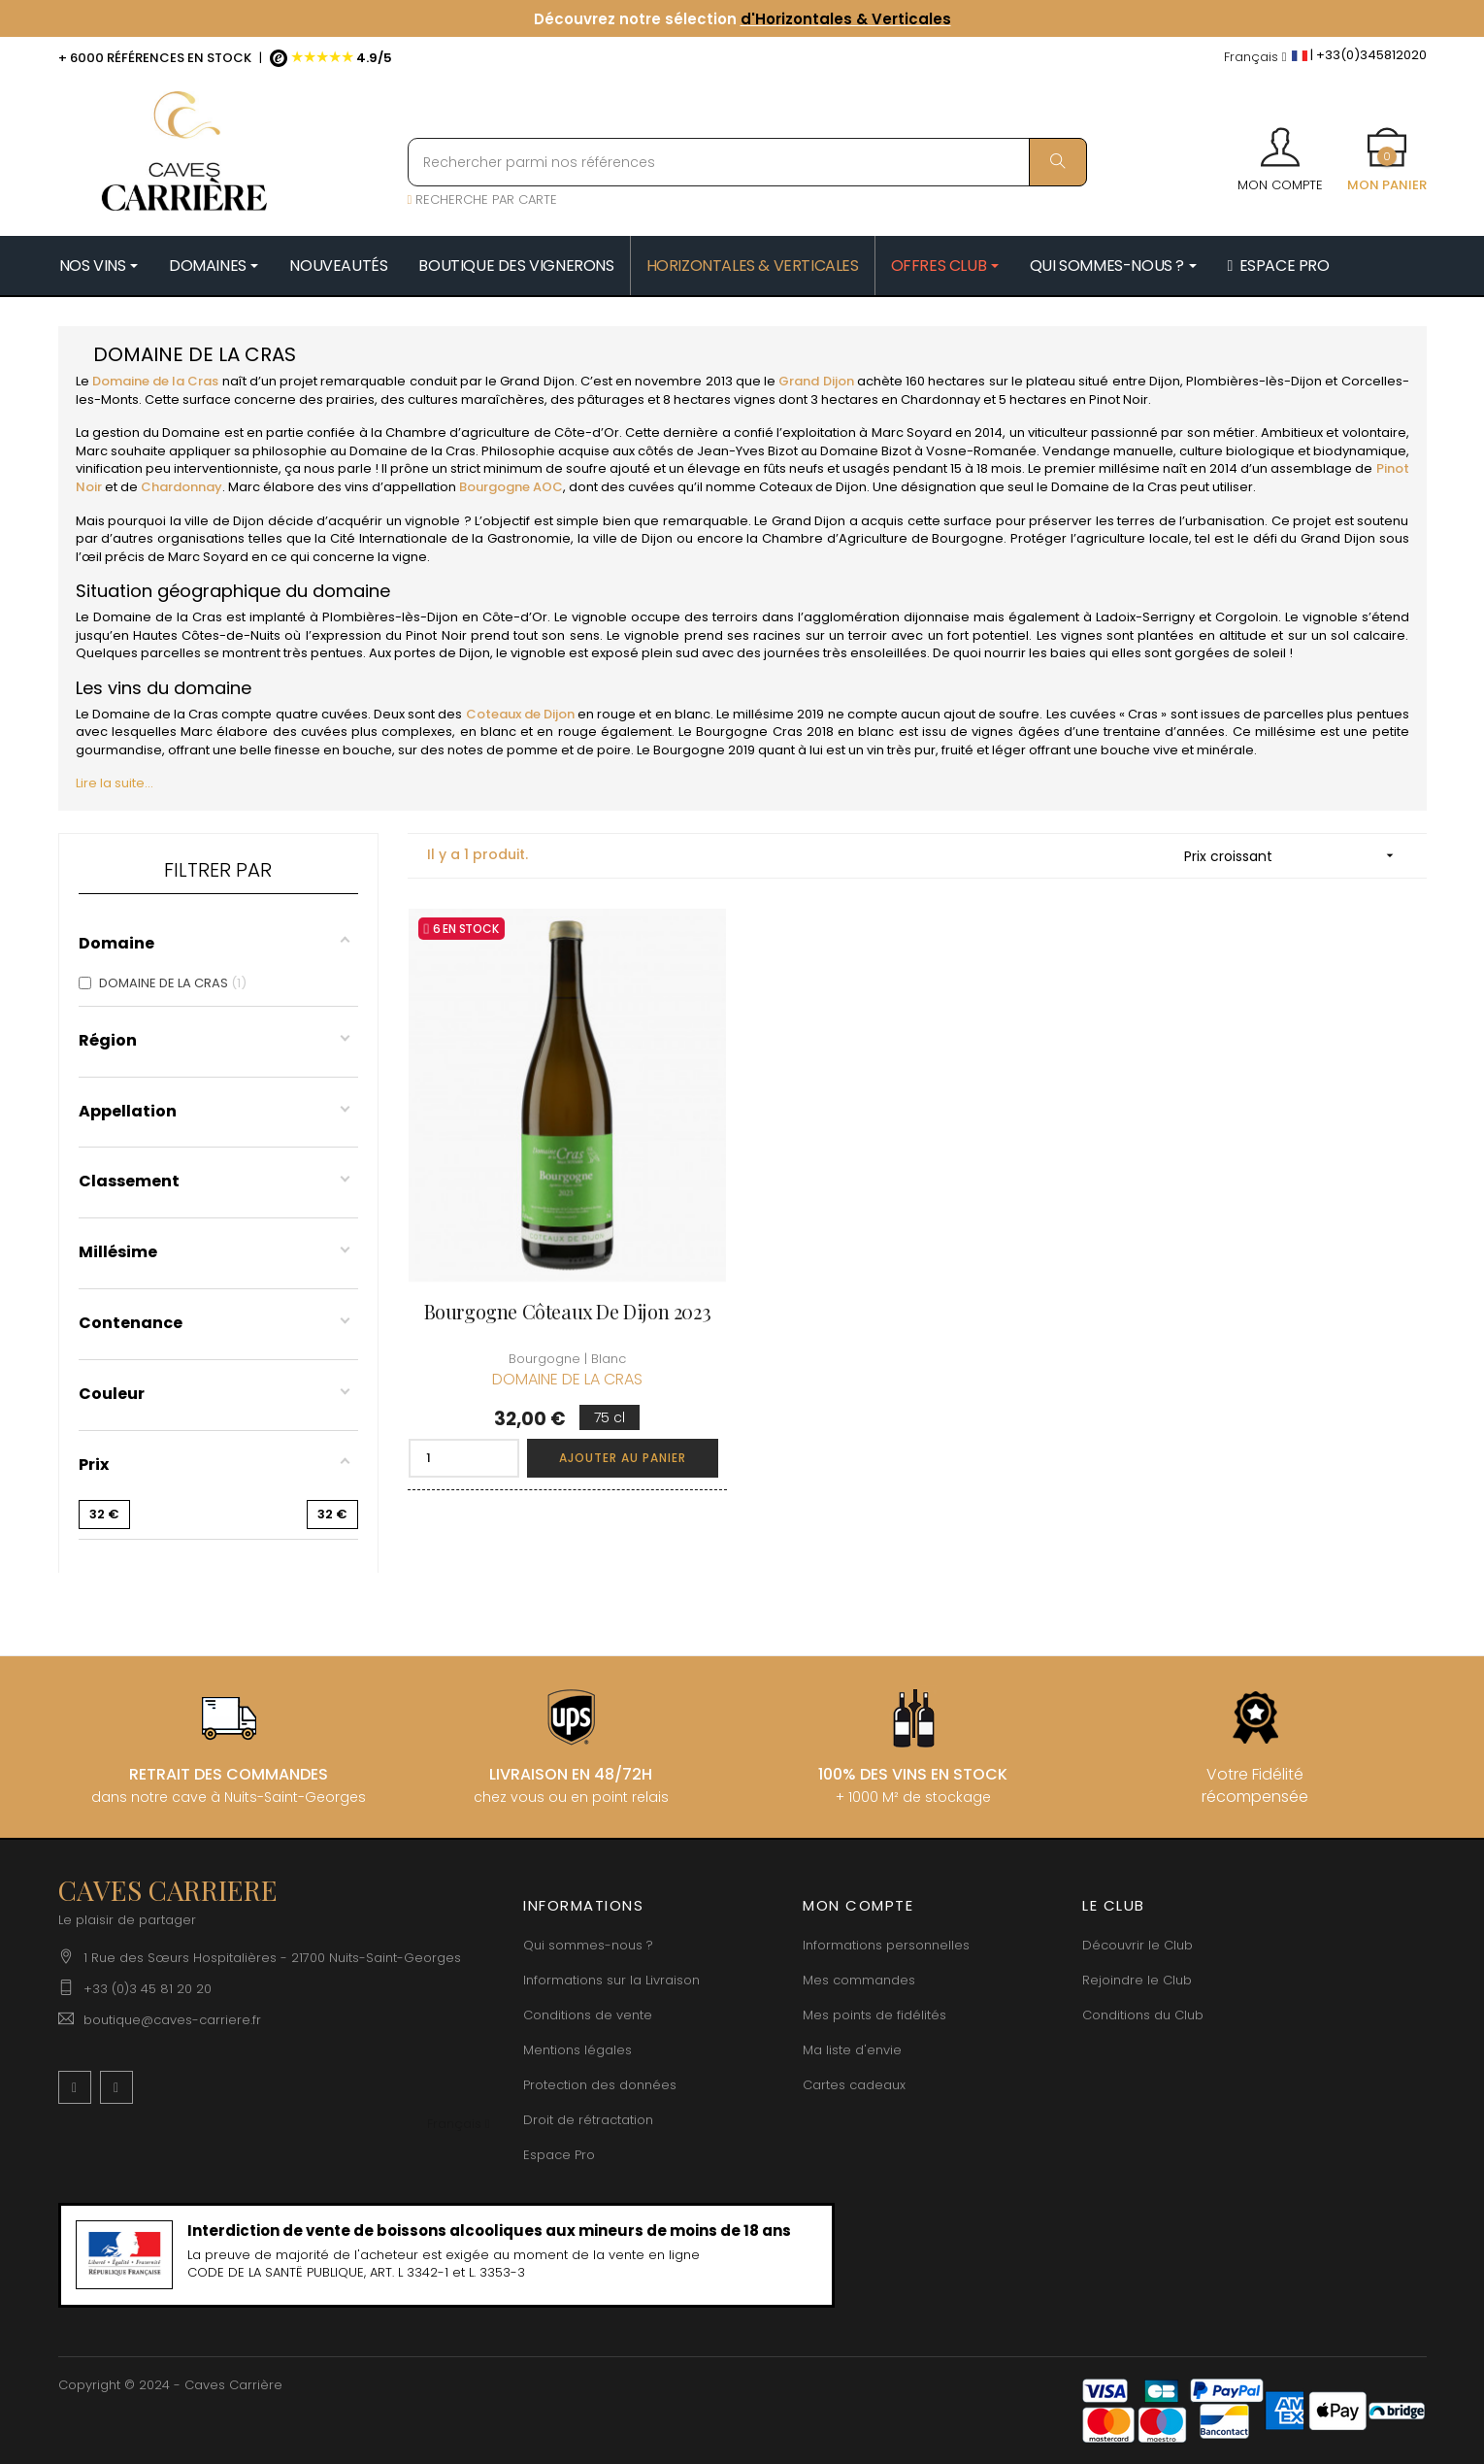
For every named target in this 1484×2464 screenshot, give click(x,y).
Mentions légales (577, 2050)
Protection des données (599, 2085)
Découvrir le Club (1137, 1945)
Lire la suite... (114, 783)
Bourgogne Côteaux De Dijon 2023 (567, 1311)
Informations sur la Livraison (611, 1980)
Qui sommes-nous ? (588, 1945)
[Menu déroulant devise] (1255, 58)
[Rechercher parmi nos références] (747, 162)
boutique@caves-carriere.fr (172, 2020)
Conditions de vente (587, 2015)
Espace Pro (559, 2155)
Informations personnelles (886, 1945)
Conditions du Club (1143, 2015)
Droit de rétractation (588, 2120)
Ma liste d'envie (852, 2050)
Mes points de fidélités (874, 2015)
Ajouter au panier (622, 1457)
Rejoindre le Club (1137, 1980)
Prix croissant (1295, 856)
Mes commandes (859, 1980)
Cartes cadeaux (854, 2085)
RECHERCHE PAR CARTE (483, 199)
